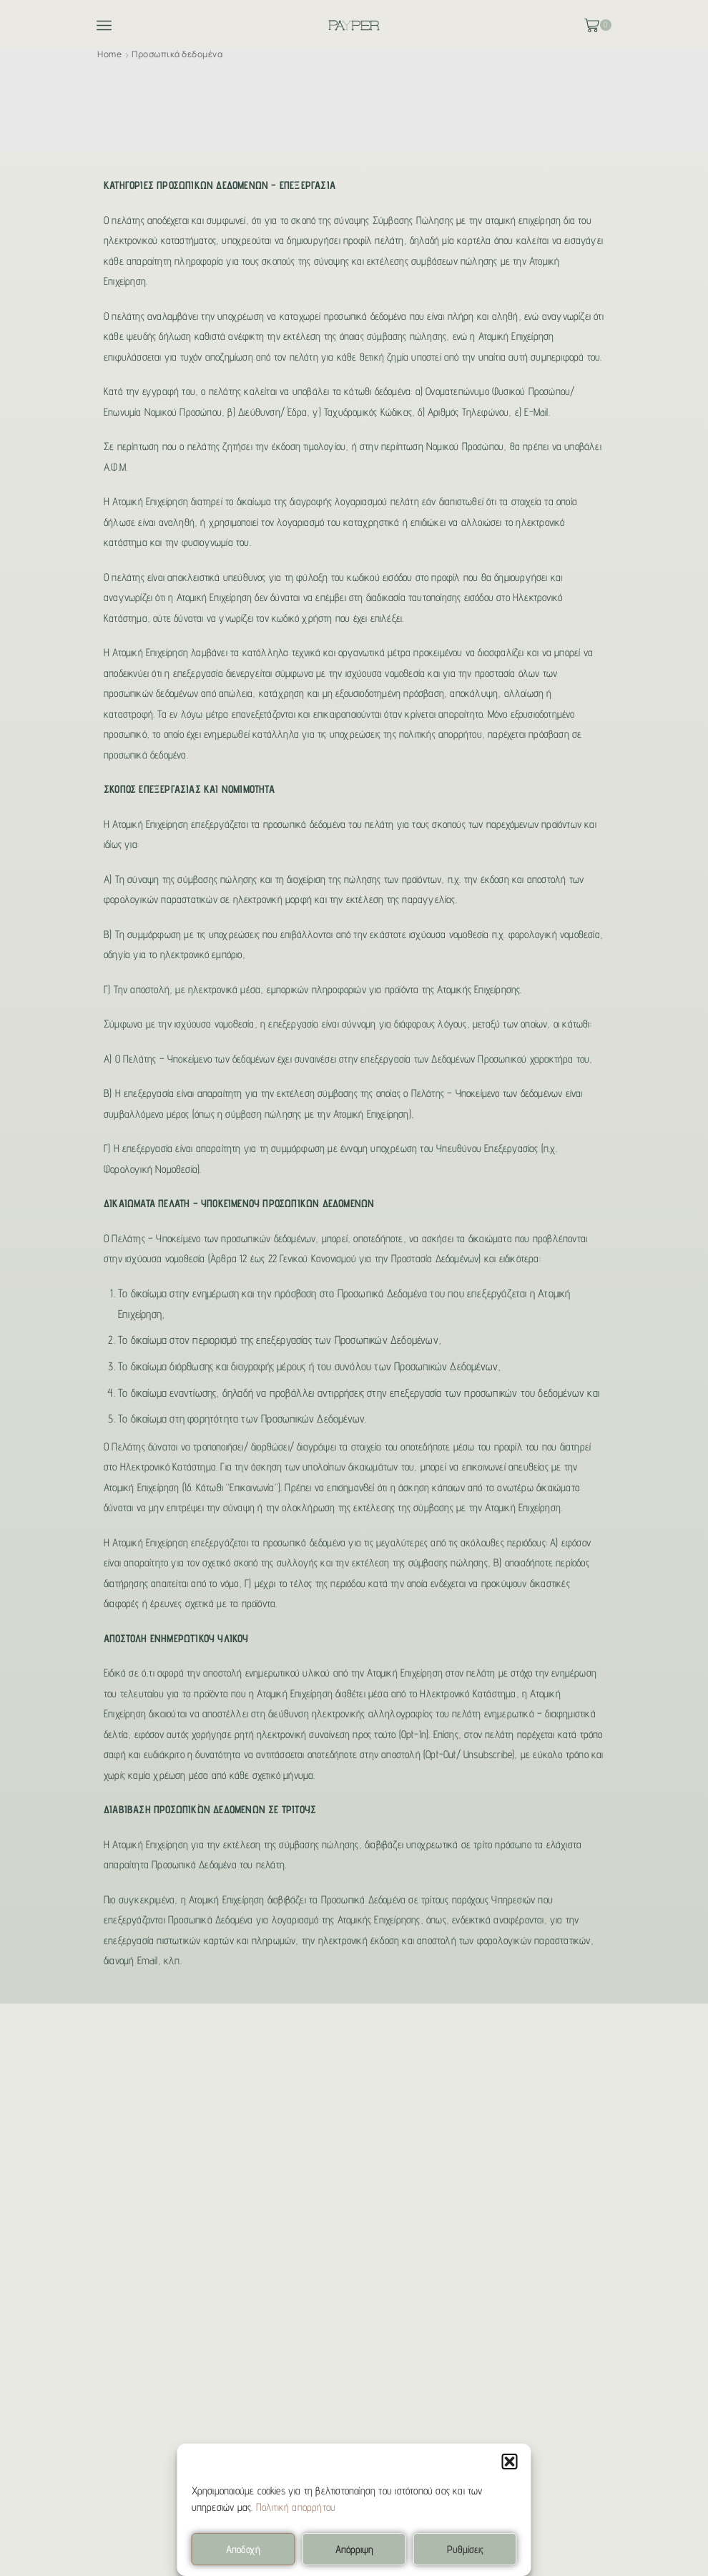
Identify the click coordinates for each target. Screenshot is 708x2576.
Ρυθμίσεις (465, 2549)
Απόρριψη (354, 2549)
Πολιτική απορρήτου (296, 2507)
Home (109, 54)
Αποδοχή (243, 2549)
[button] (510, 2461)
